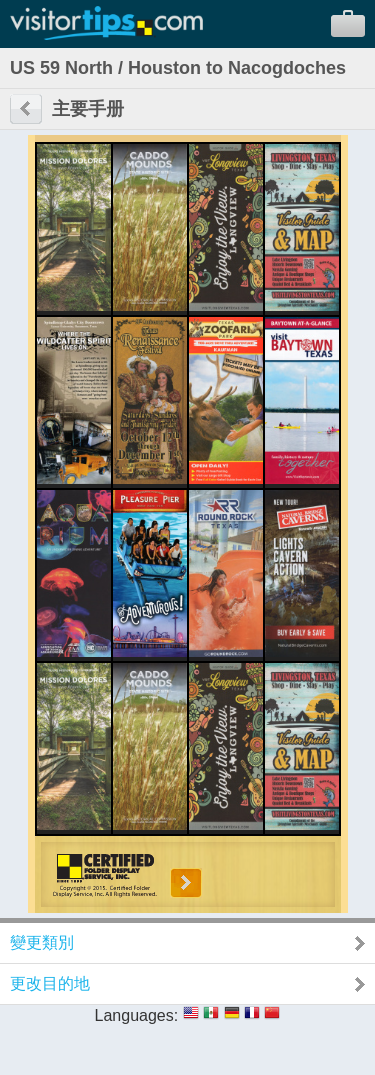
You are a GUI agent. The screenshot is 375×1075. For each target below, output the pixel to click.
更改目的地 (50, 983)
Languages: (137, 1015)
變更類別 (42, 942)
